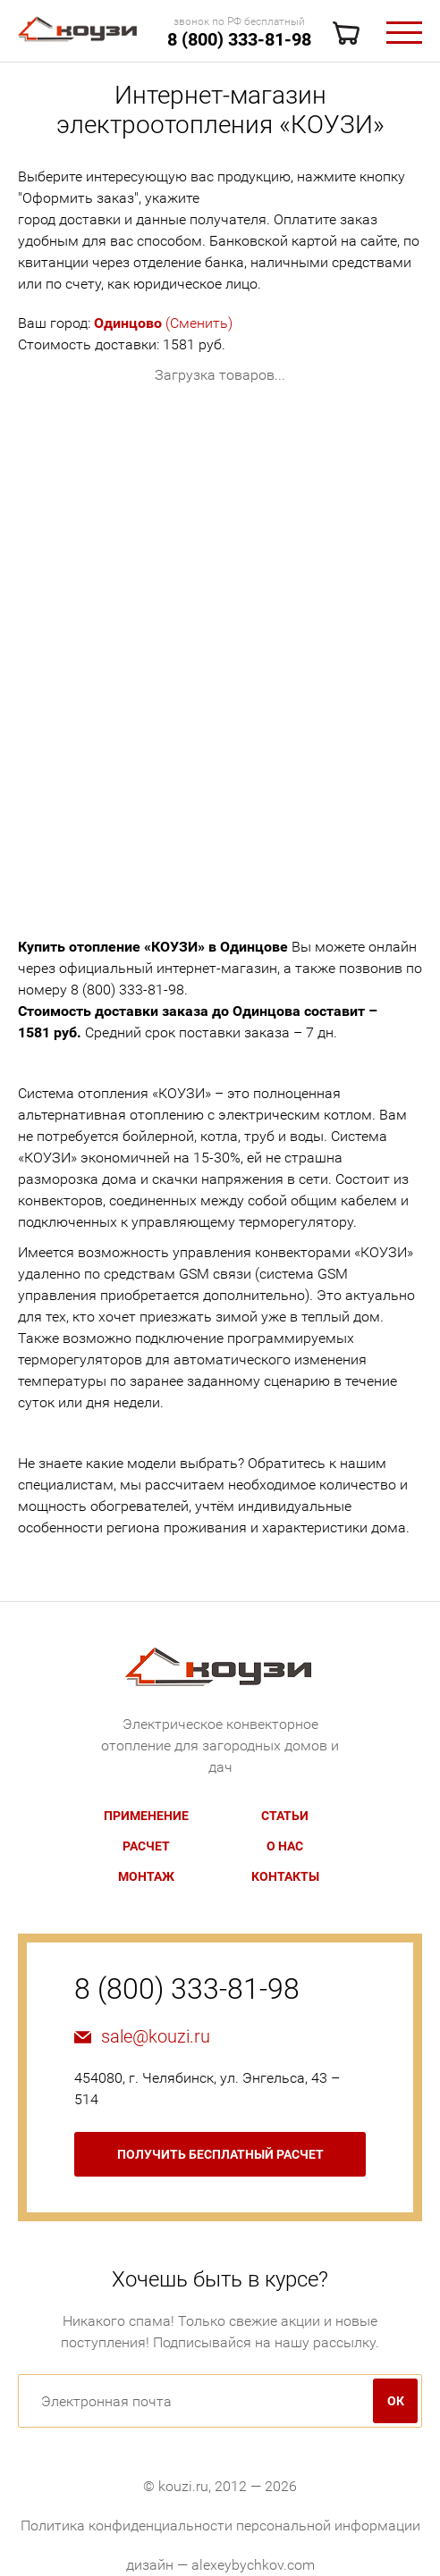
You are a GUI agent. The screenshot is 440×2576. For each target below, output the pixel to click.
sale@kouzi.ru (155, 2036)
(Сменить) (163, 323)
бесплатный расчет (220, 2154)
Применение (146, 1815)
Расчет (146, 1846)
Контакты (285, 1876)
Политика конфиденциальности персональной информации (220, 2525)
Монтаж (146, 1876)
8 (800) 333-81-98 (239, 39)
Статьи (285, 1815)
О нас (285, 1846)
